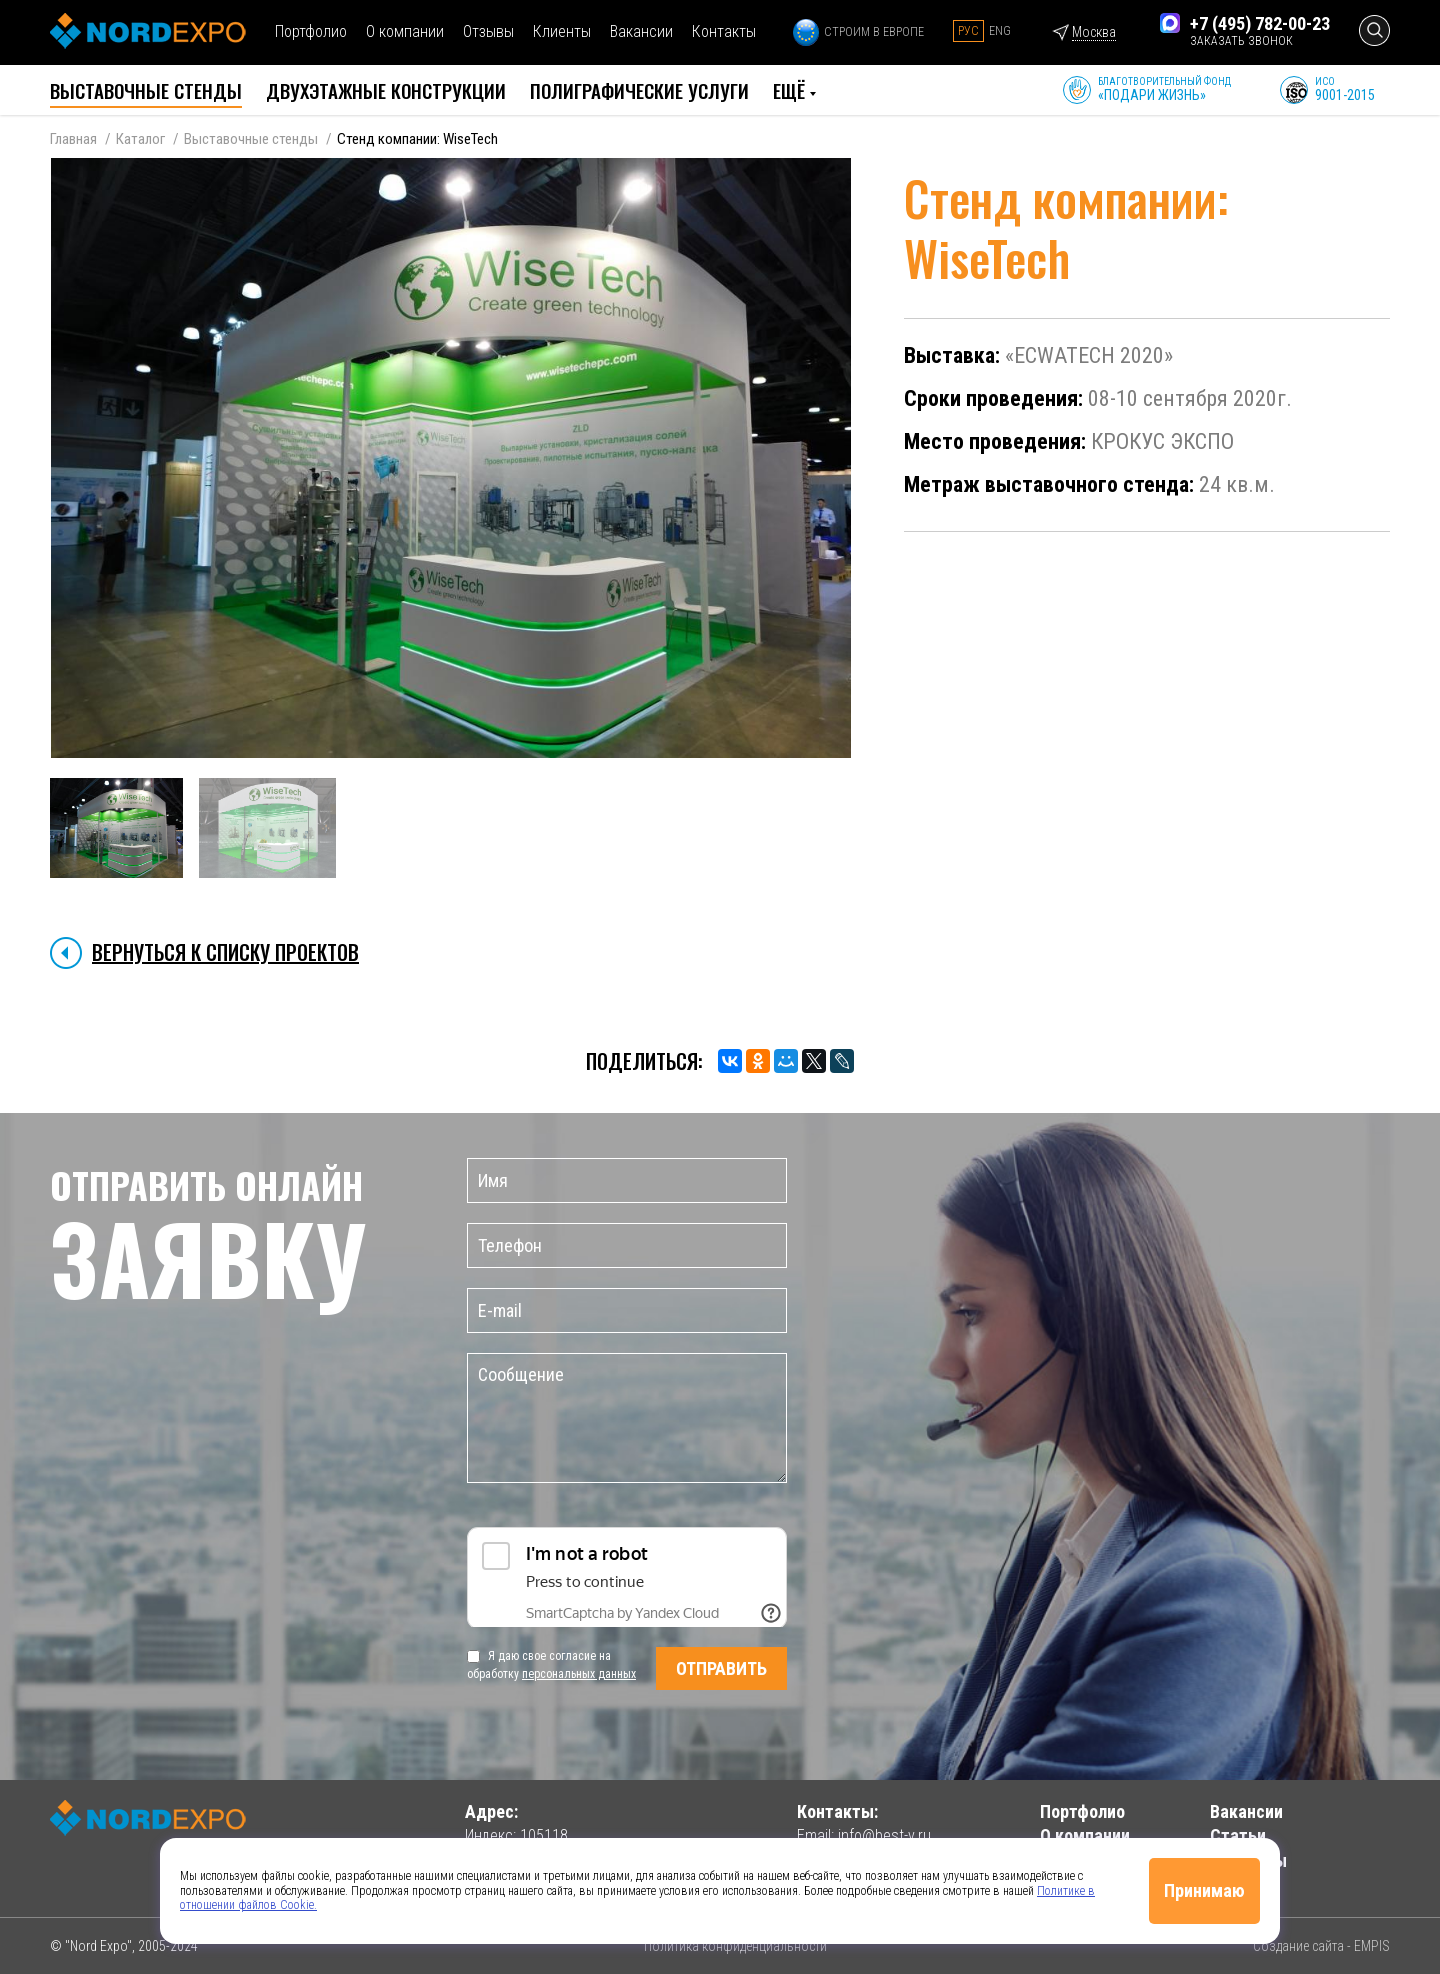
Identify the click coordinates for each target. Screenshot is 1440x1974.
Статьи (1238, 1835)
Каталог (140, 139)
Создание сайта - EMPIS (1321, 1946)
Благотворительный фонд (1164, 89)
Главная (73, 139)
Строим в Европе (858, 32)
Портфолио (311, 31)
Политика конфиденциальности (735, 1946)
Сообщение (627, 1418)
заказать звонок (1241, 41)
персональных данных (579, 1674)
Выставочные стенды (251, 139)
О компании (405, 31)
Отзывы (488, 31)
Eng (1000, 31)
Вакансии (641, 31)
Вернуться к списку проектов (225, 952)
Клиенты (562, 31)
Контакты (724, 31)
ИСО (1345, 89)
